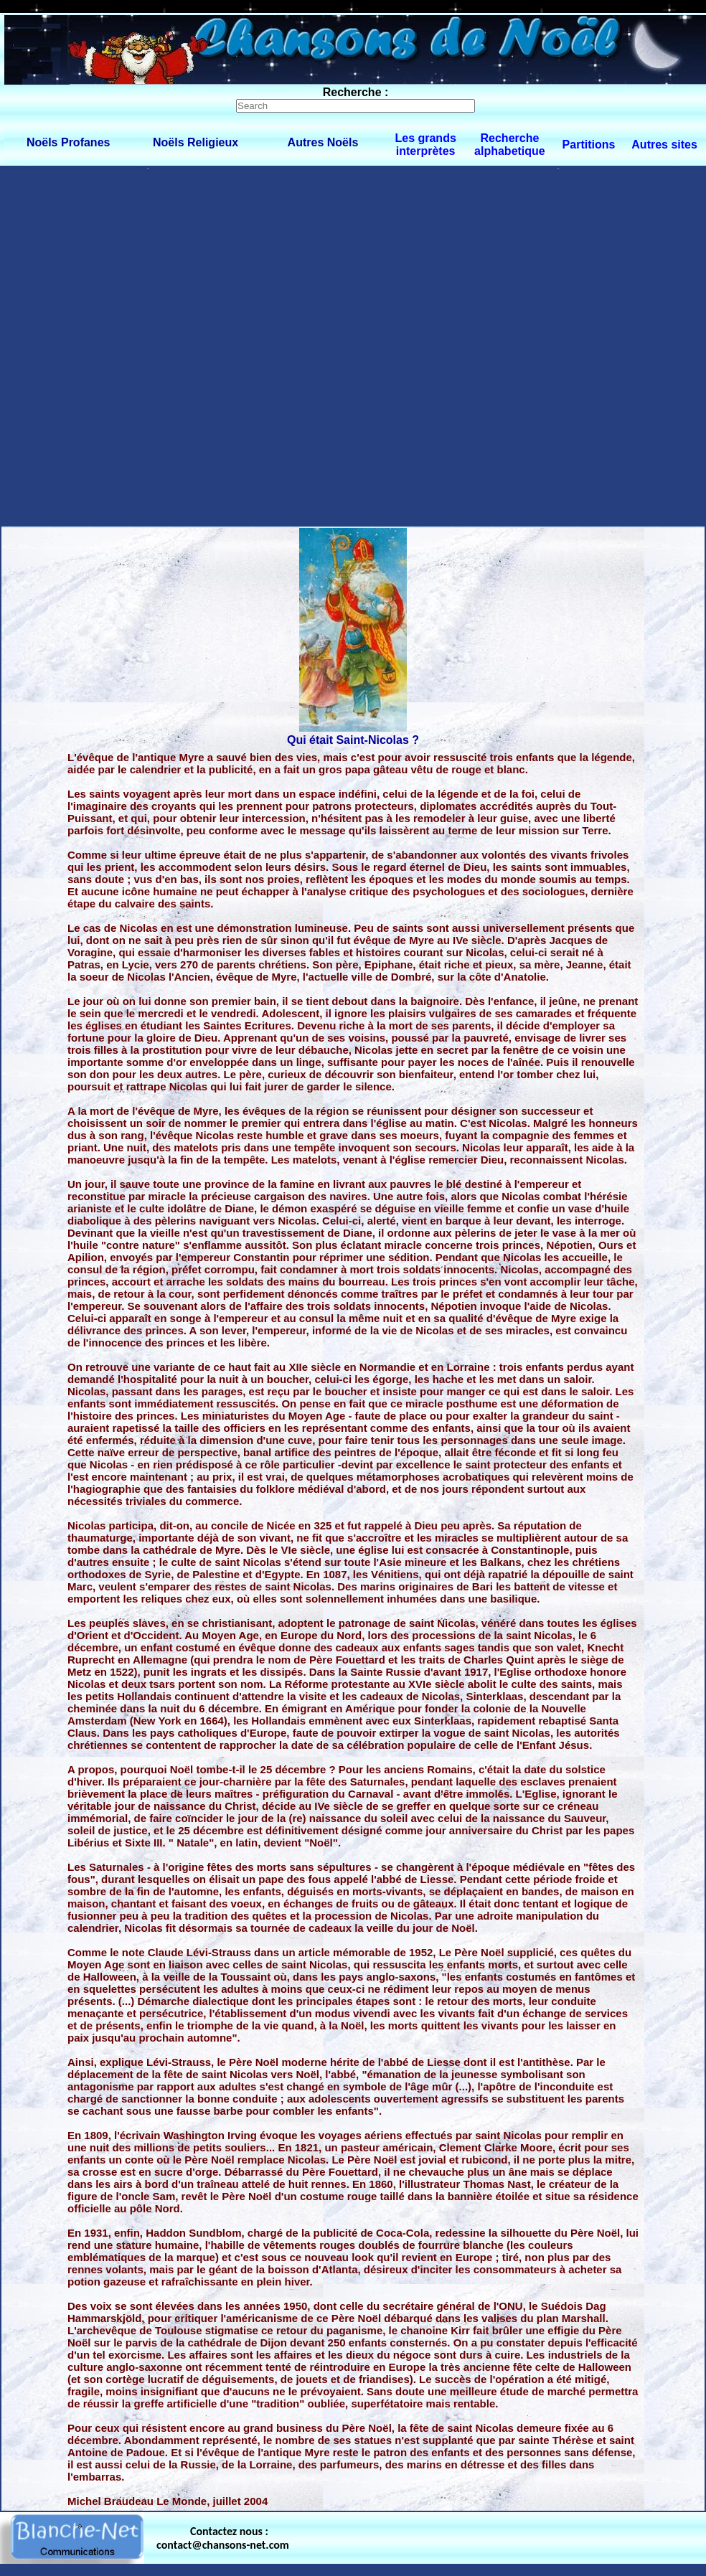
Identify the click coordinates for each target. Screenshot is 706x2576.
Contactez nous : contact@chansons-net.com (222, 2538)
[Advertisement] (172, 345)
